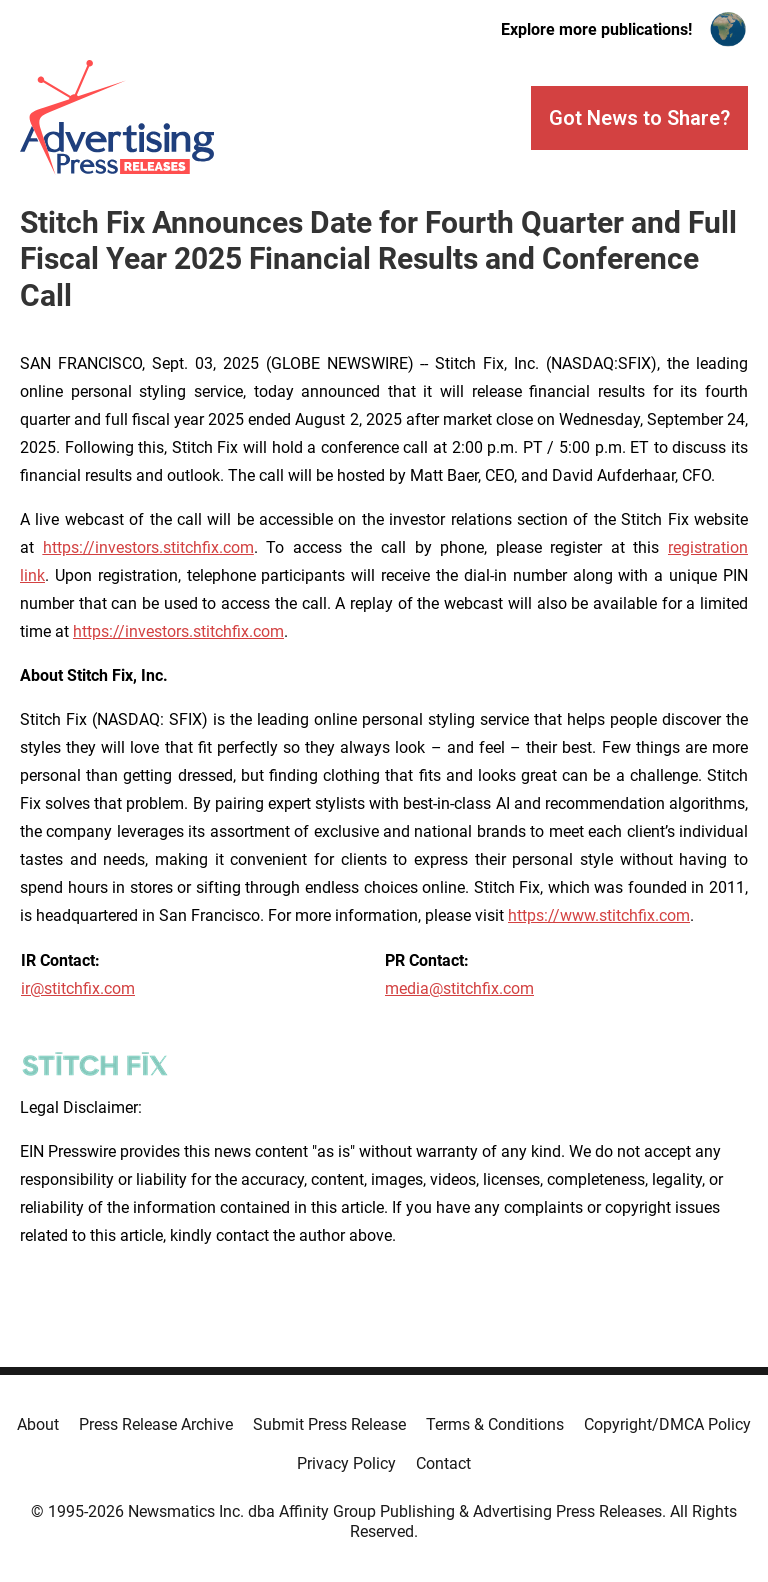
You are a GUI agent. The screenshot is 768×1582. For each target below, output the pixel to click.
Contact (443, 1463)
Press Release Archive (156, 1424)
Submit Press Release (329, 1424)
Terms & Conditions (495, 1424)
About (38, 1424)
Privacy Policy (346, 1463)
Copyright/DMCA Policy (667, 1424)
